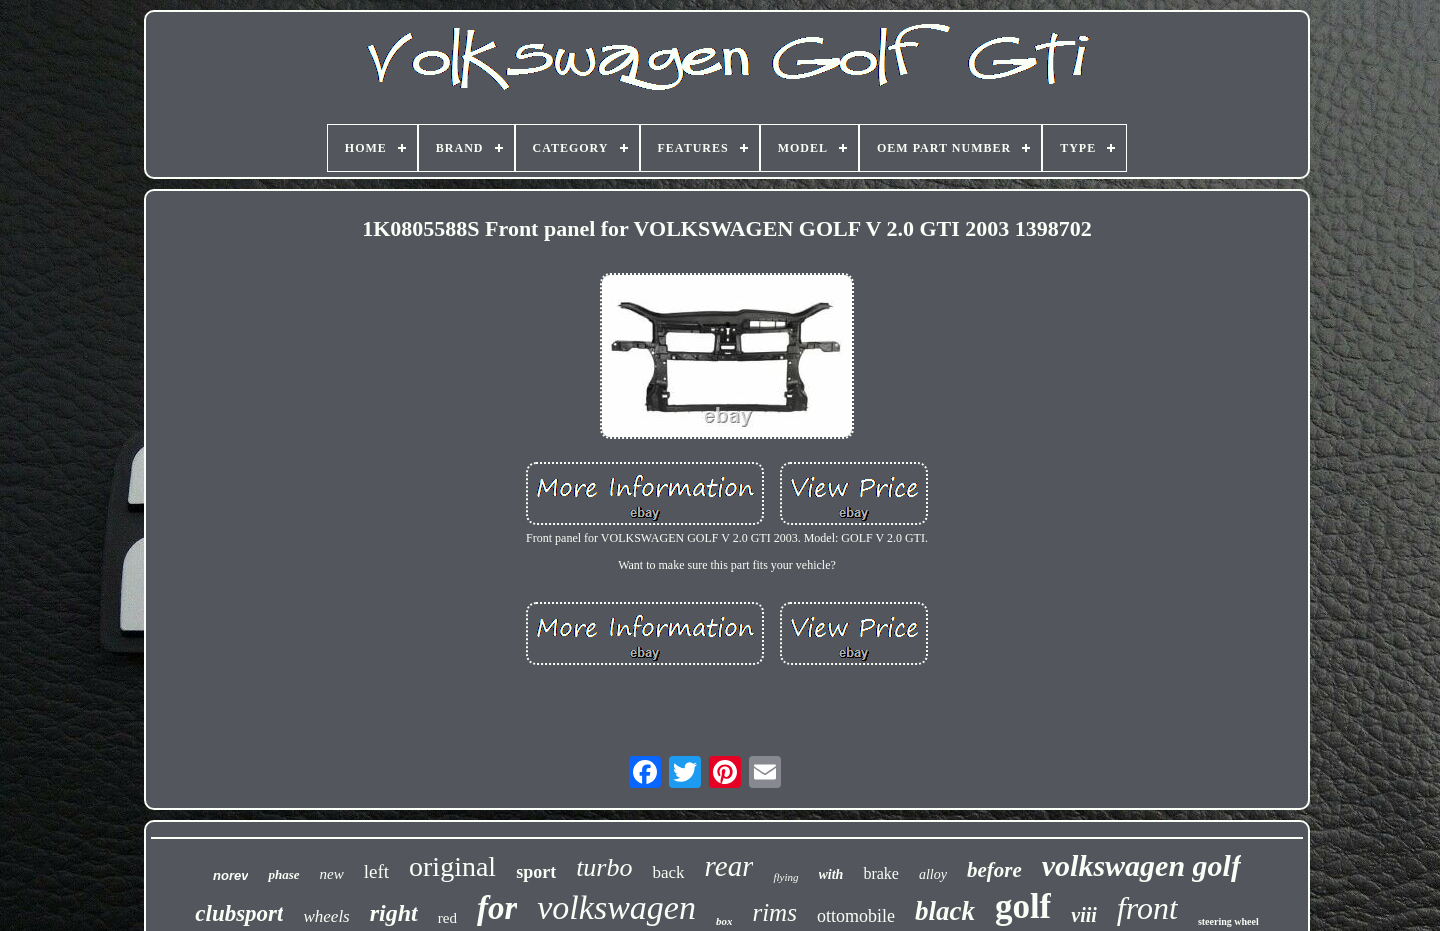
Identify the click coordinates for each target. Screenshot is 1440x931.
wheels (326, 916)
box (724, 921)
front (1147, 908)
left (376, 871)
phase (283, 874)
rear (729, 866)
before (994, 870)
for (497, 908)
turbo (604, 867)
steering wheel (1228, 921)
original (452, 866)
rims (774, 912)
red (447, 918)
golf (1023, 906)
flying (785, 877)
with (831, 874)
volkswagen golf (1141, 865)
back (668, 872)
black (945, 911)
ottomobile (856, 916)
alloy (933, 874)
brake (881, 873)
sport (536, 872)
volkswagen (616, 907)
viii (1084, 915)
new (332, 874)
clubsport (239, 913)
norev (230, 875)
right (394, 913)
